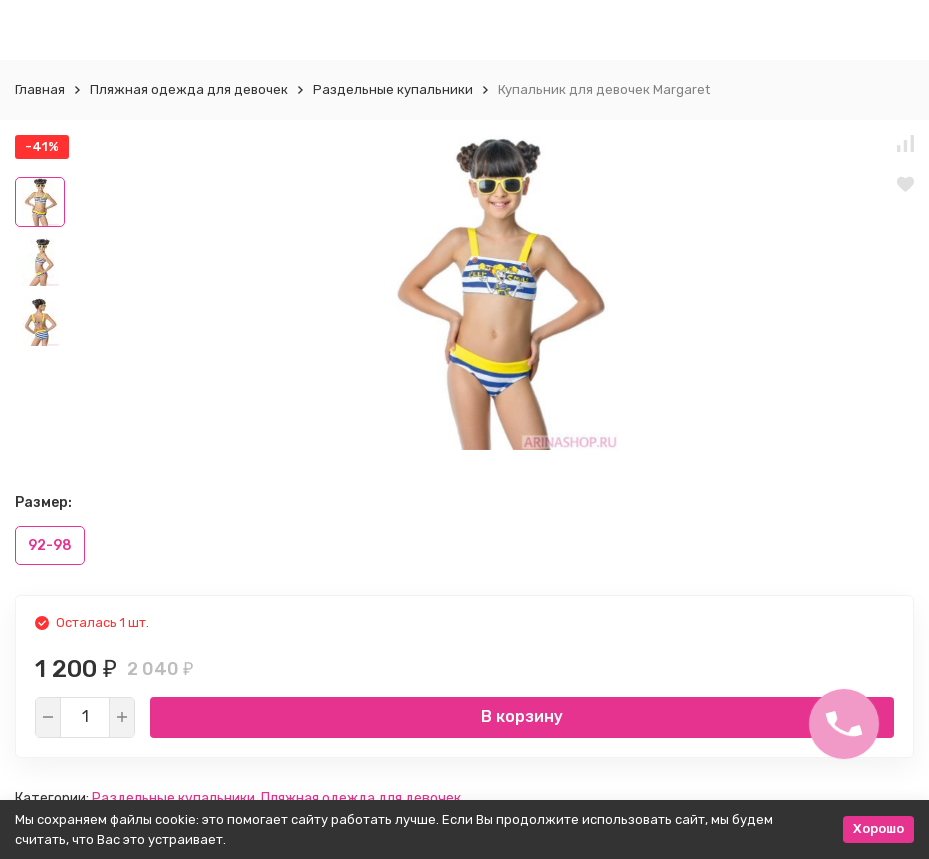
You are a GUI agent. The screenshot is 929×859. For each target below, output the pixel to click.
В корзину (522, 716)
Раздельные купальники (393, 89)
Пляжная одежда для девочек (189, 89)
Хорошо (878, 828)
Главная (40, 89)
